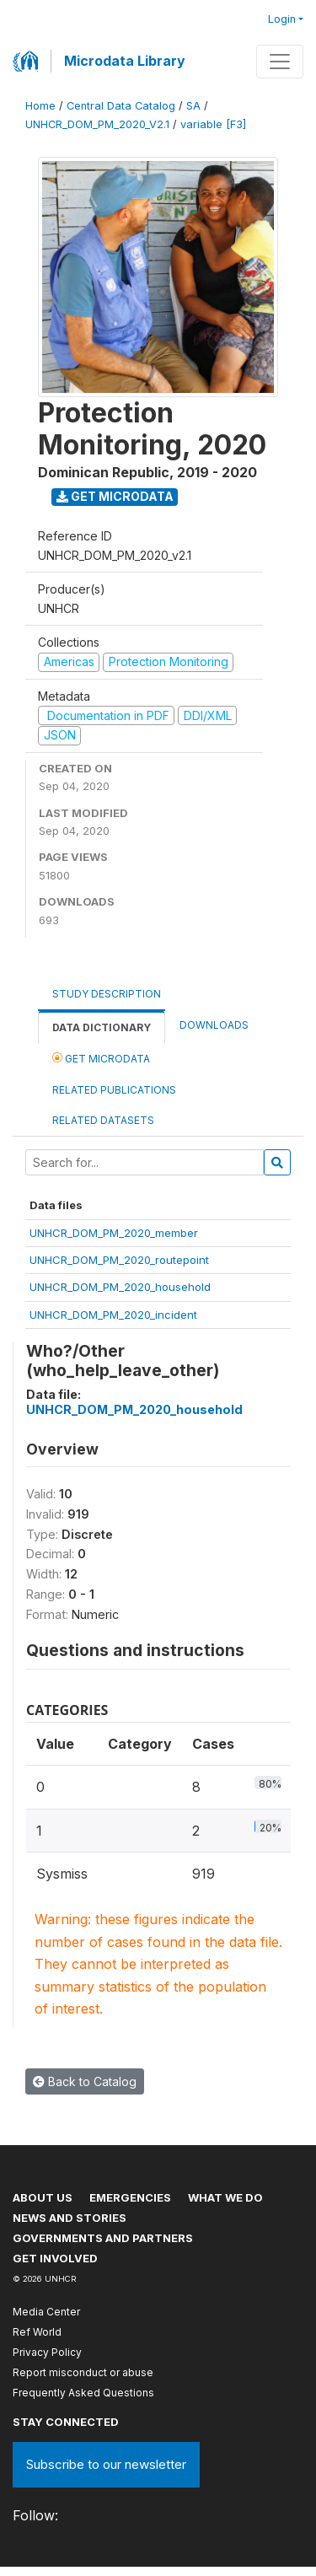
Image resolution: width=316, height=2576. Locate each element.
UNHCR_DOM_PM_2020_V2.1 (97, 124)
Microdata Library (124, 60)
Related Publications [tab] (114, 1090)
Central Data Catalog (121, 105)
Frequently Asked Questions (83, 2392)
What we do (225, 2197)
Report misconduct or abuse (83, 2372)
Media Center (46, 2311)
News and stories (69, 2217)
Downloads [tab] (214, 1025)
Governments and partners (103, 2238)
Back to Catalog (85, 2081)
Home (40, 105)
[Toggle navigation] (279, 61)
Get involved (55, 2258)
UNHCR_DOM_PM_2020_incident (113, 1314)
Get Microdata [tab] (101, 1058)
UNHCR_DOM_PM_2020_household (120, 1286)
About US (42, 2197)
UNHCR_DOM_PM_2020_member (113, 1233)
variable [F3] (213, 124)
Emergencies (130, 2197)
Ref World (37, 2332)
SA (193, 105)
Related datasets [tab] (103, 1120)
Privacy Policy (47, 2352)
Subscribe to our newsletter (106, 2464)
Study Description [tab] (106, 993)
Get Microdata (115, 496)
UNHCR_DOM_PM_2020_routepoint (119, 1259)
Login (282, 19)
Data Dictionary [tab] (101, 1027)
